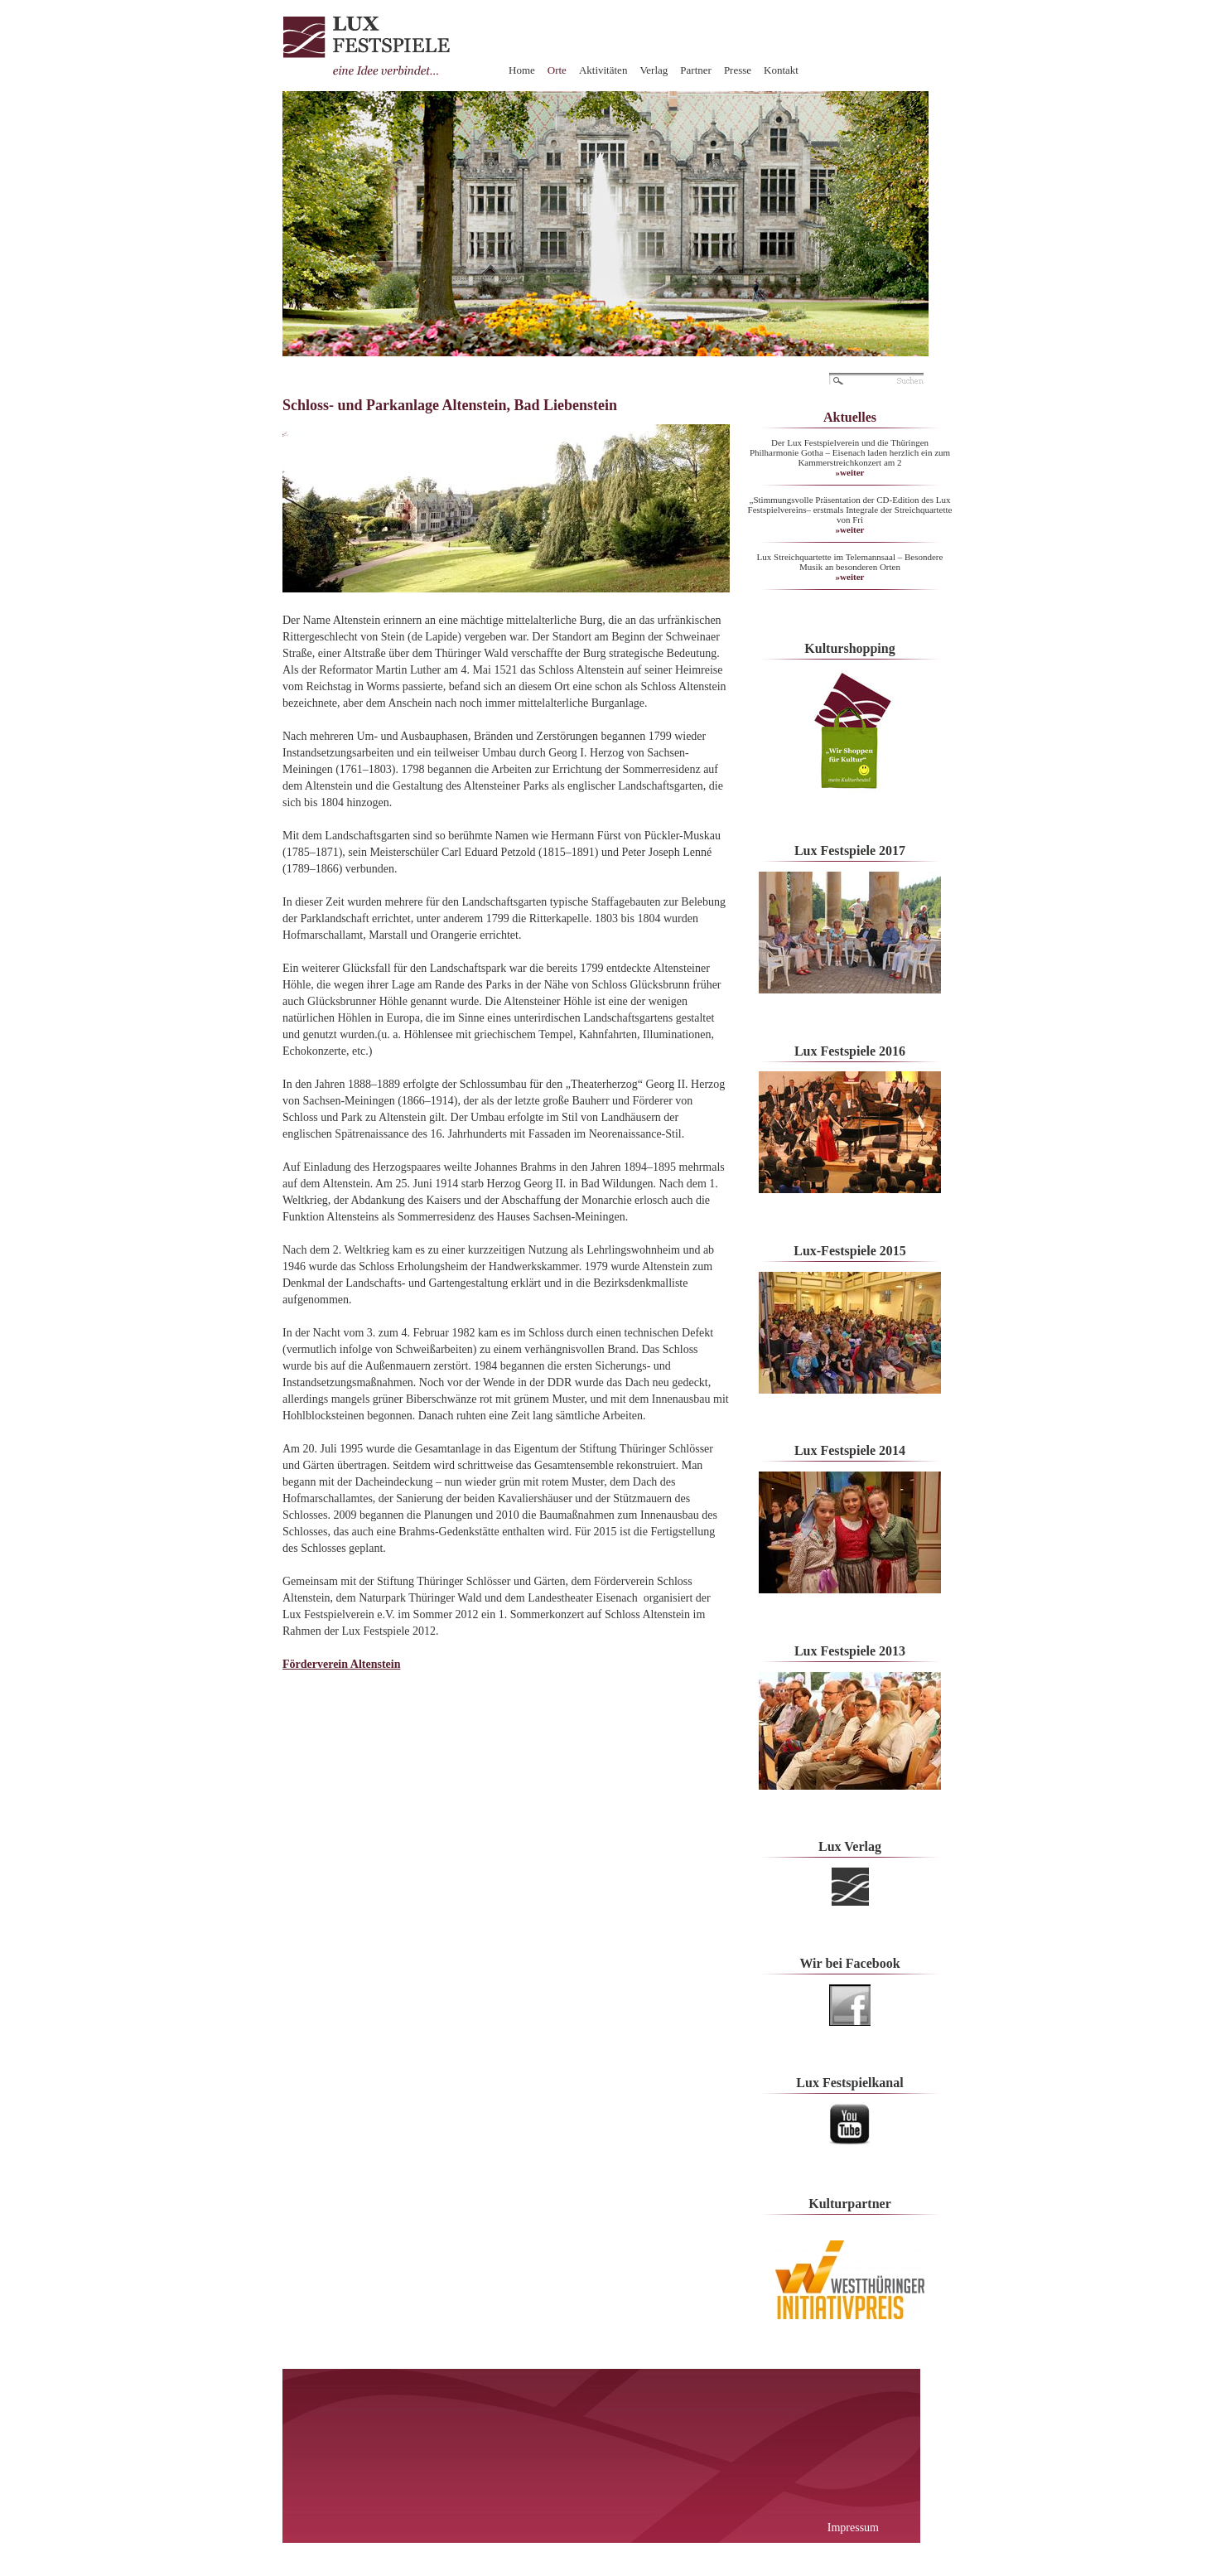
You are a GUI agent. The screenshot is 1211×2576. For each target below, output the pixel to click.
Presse (737, 70)
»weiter (850, 472)
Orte (557, 70)
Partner (696, 70)
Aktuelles (849, 417)
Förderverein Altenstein (341, 1664)
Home (522, 70)
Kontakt (781, 70)
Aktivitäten (603, 70)
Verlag (653, 70)
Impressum (853, 2527)
